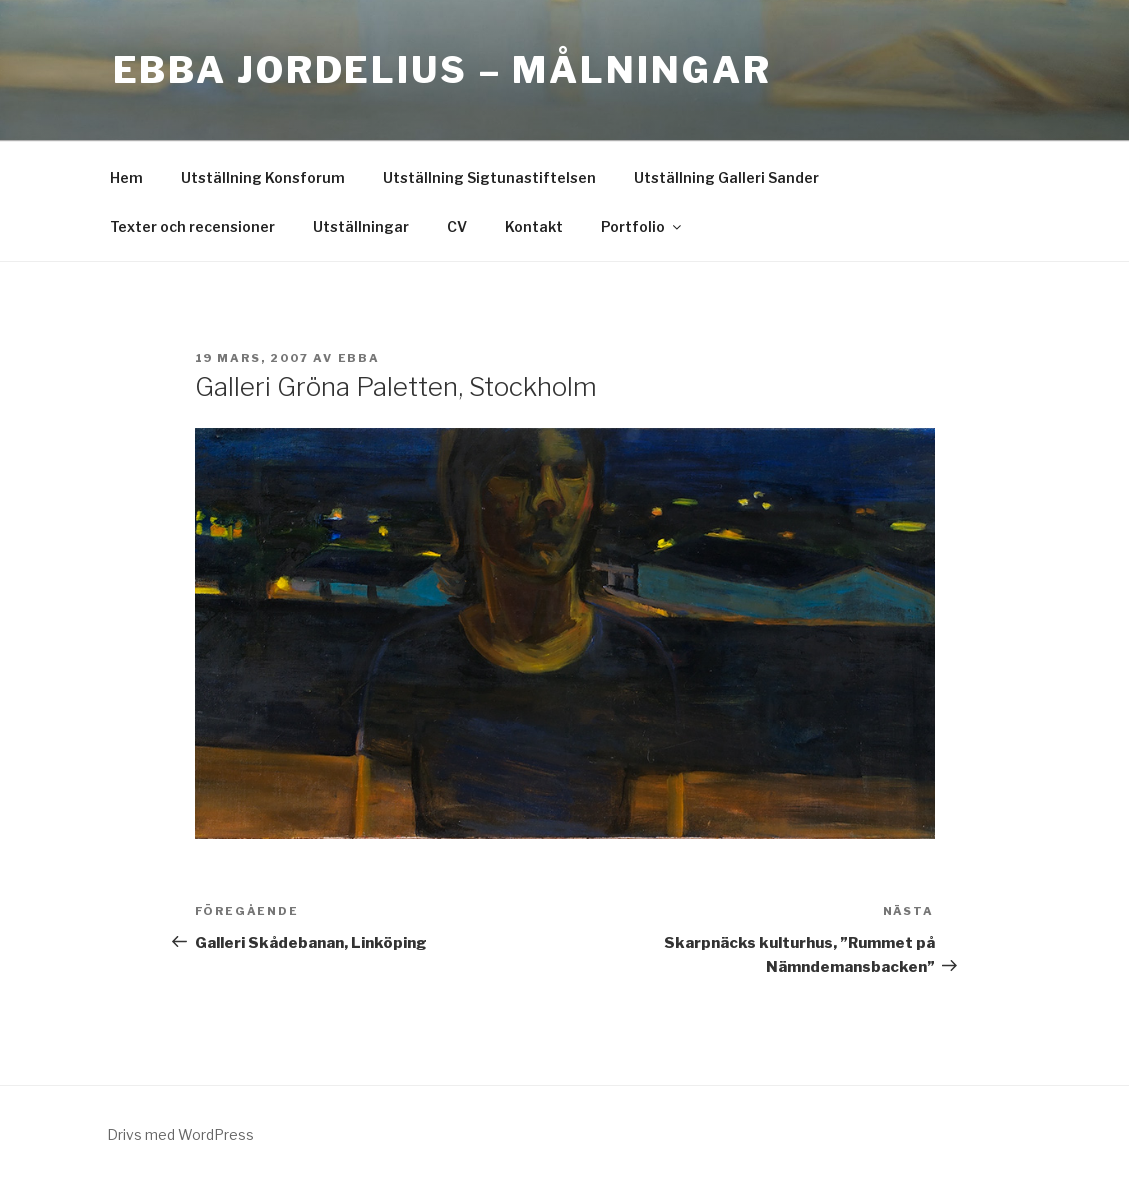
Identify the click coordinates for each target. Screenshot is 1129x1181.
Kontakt (534, 226)
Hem (126, 177)
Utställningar (361, 226)
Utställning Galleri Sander (726, 177)
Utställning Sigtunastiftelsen (489, 177)
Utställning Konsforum (263, 177)
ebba (359, 358)
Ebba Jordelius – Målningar (442, 70)
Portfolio (642, 226)
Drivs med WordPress (180, 1134)
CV (457, 226)
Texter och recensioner (192, 226)
